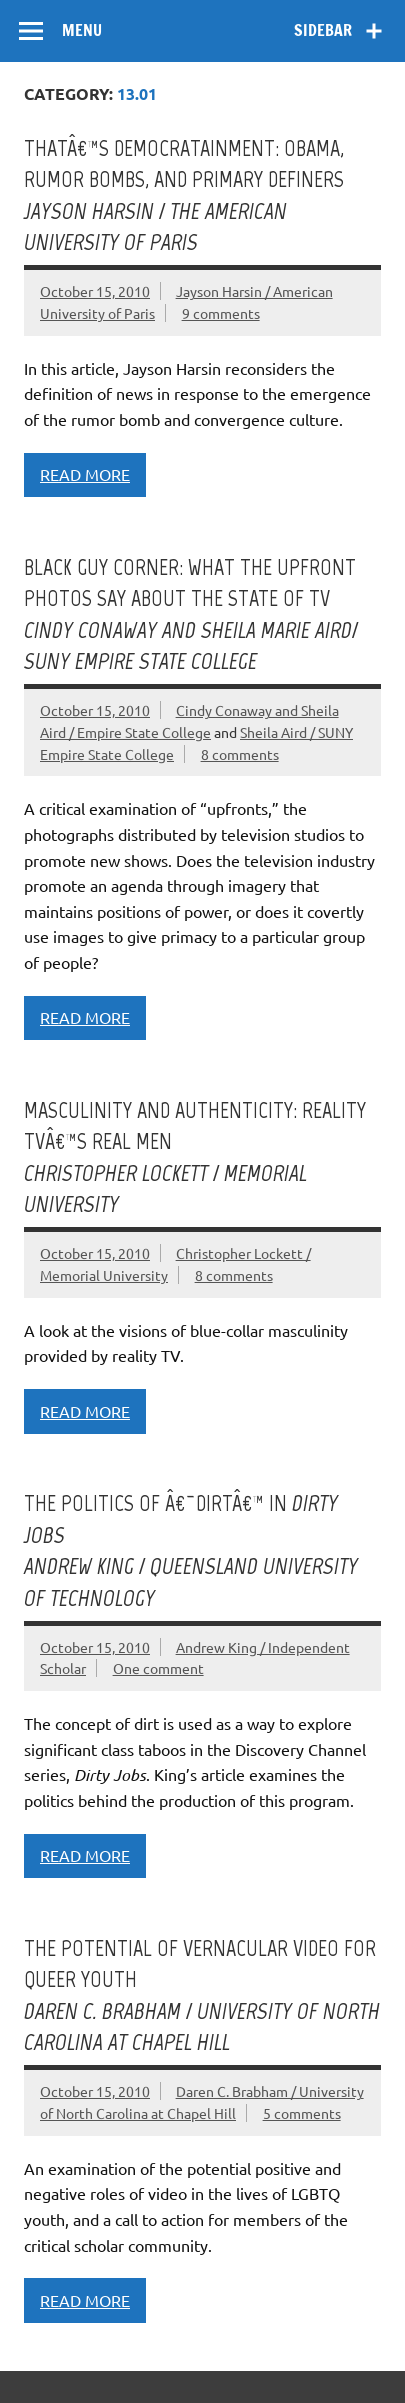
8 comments (240, 754)
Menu (82, 30)
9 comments (221, 313)
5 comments (302, 2113)
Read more (85, 474)
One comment (158, 1668)
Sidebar (323, 30)
